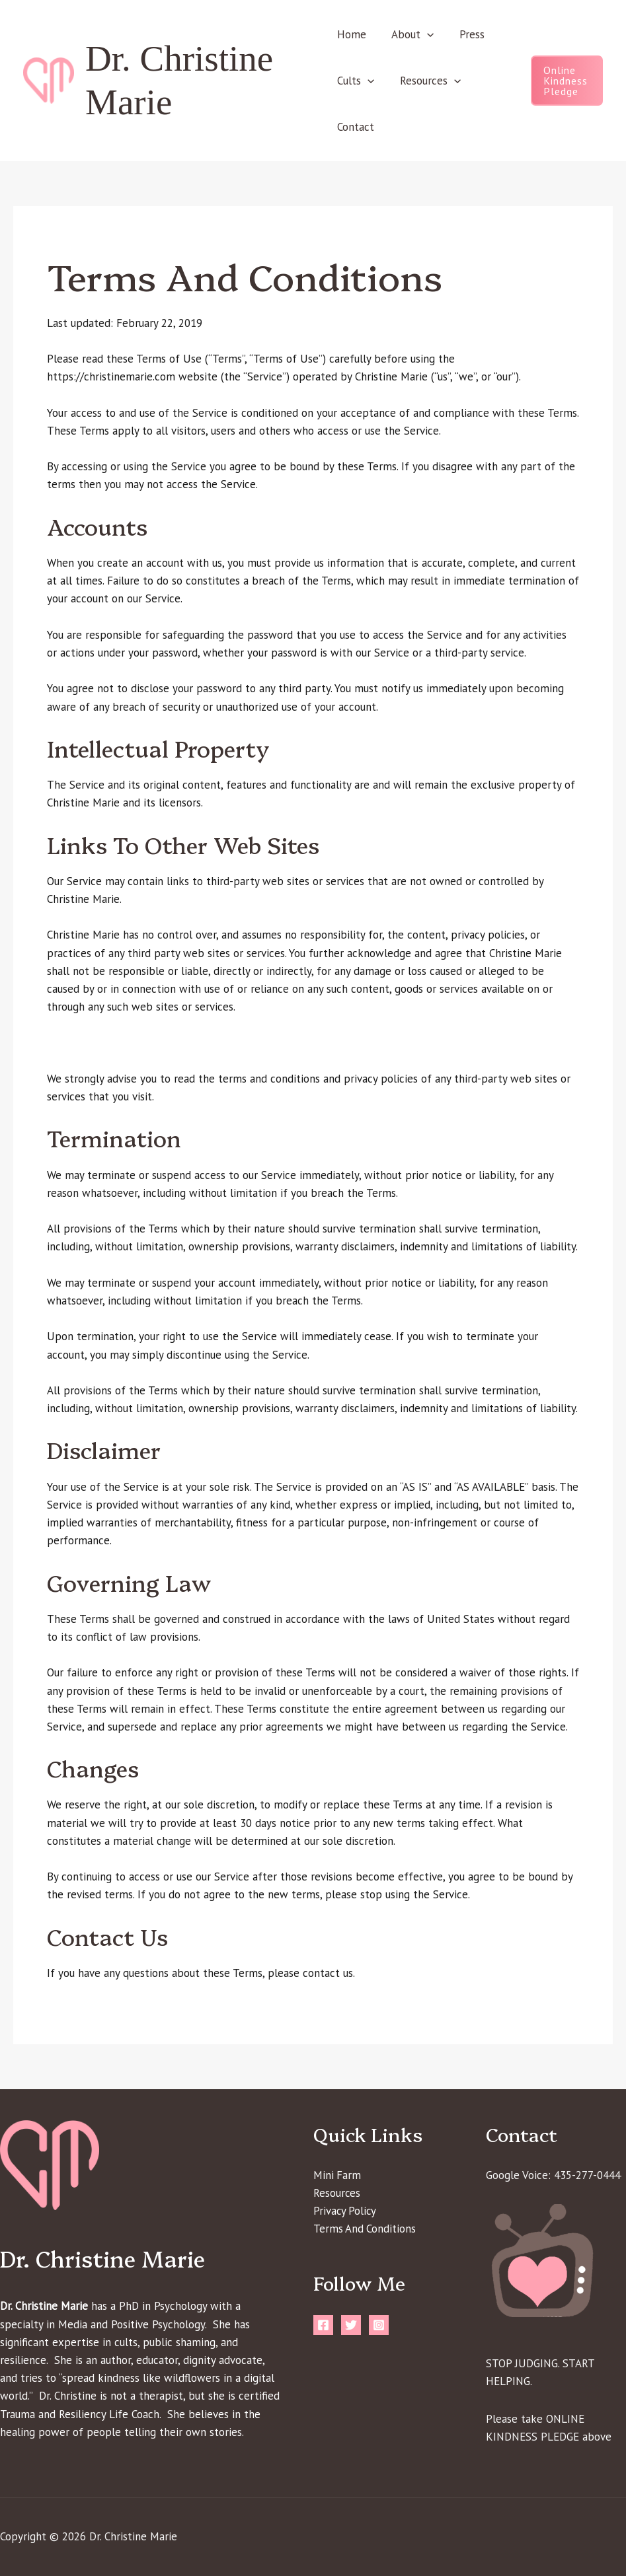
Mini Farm (337, 2175)
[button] (424, 34)
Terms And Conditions (365, 2229)
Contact (355, 127)
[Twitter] (351, 2326)
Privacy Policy (345, 2211)
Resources (427, 80)
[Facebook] (323, 2326)
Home (351, 34)
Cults (355, 80)
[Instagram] (379, 2326)
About (410, 34)
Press (466, 34)
